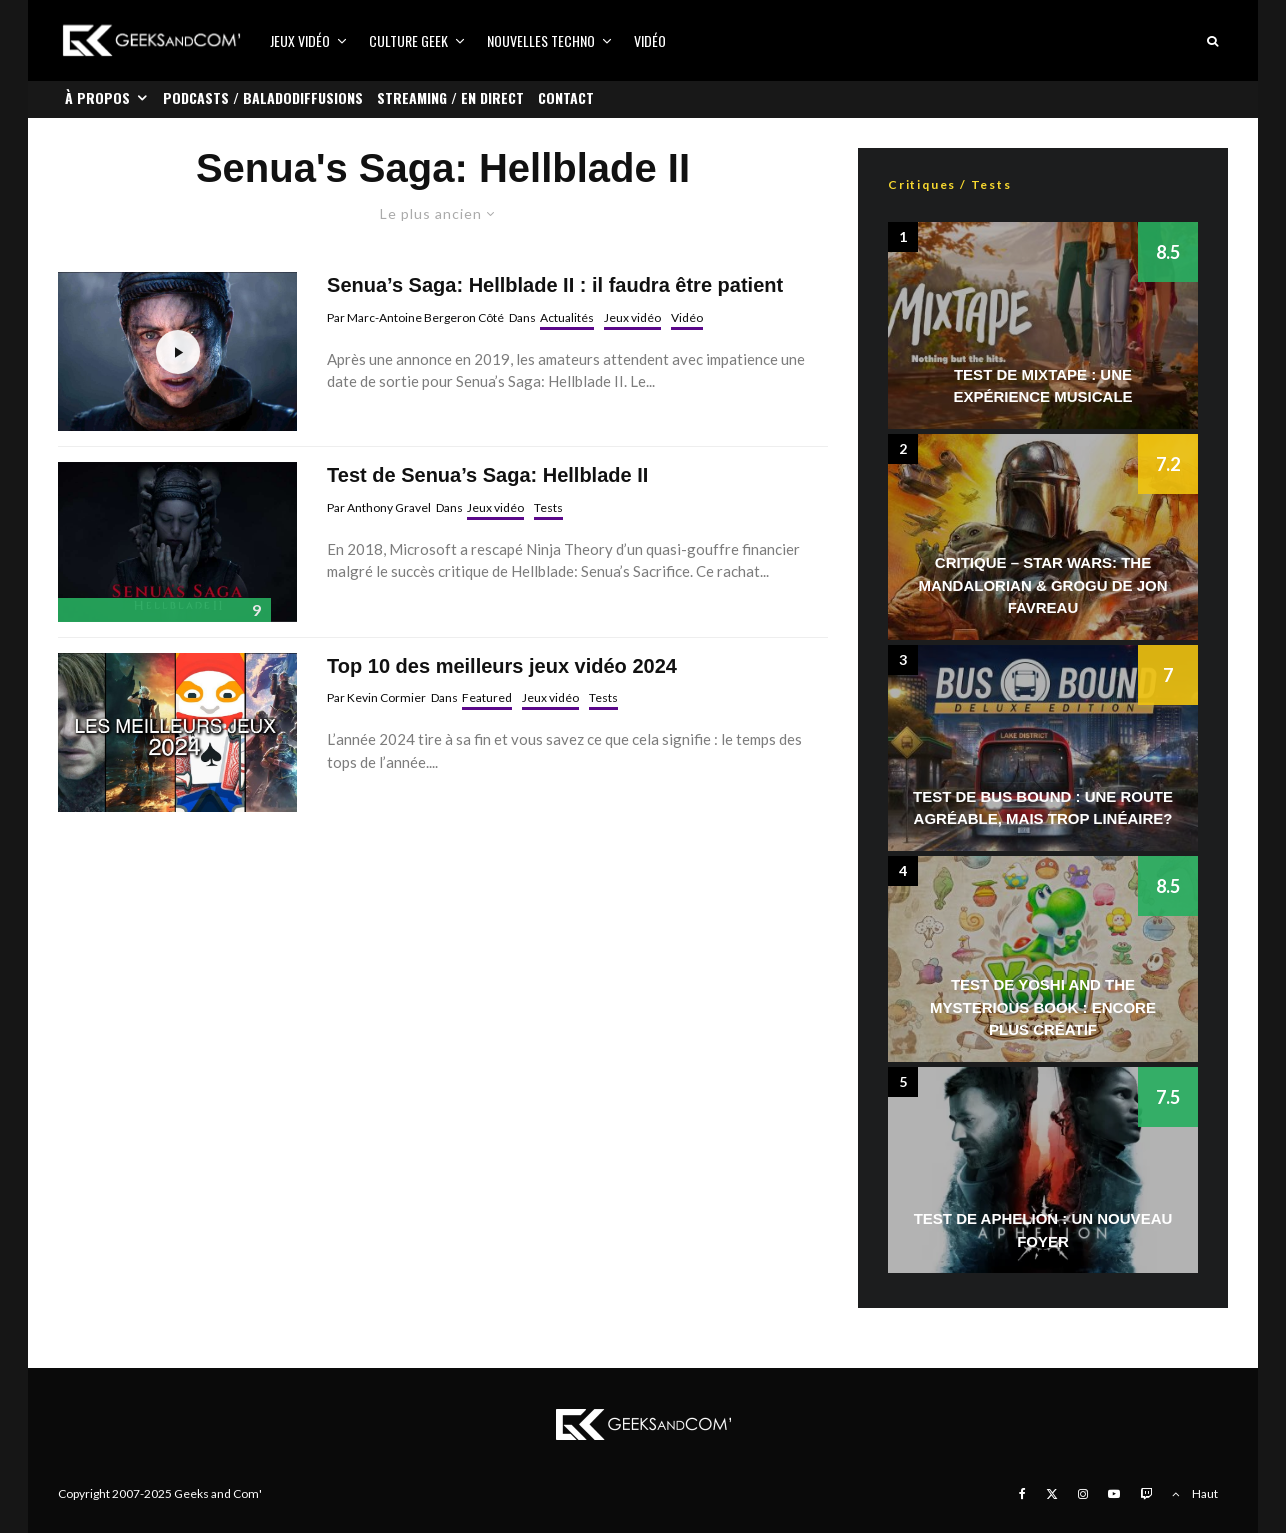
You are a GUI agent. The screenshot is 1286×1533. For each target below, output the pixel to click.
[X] (1052, 1494)
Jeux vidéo (300, 40)
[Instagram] (1083, 1494)
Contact (566, 97)
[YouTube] (1114, 1494)
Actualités (567, 317)
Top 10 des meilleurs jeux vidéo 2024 (502, 666)
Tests (548, 507)
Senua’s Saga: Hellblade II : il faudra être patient (555, 285)
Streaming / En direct (450, 97)
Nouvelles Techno (541, 40)
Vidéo (650, 40)
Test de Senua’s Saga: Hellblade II (487, 475)
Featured (487, 697)
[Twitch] (1146, 1494)
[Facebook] (1022, 1494)
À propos (97, 97)
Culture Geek (408, 40)
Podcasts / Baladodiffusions (263, 97)
